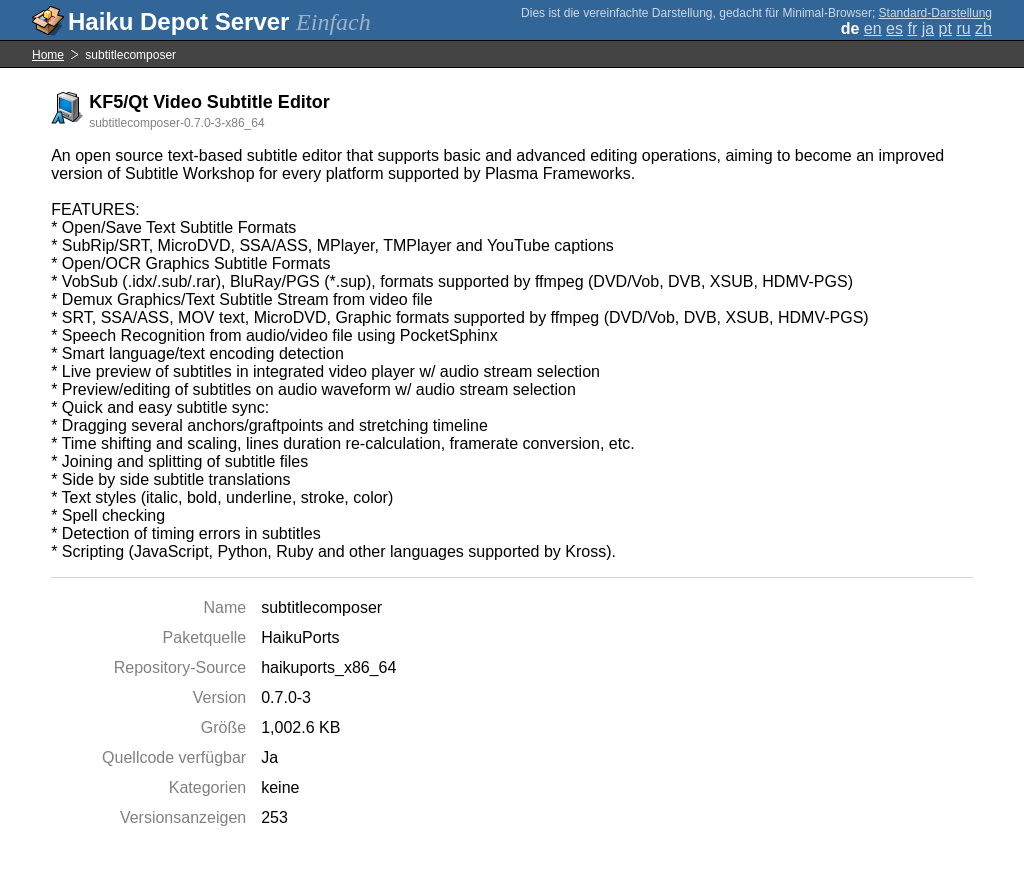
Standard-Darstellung (935, 13)
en (873, 28)
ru (963, 28)
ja (928, 28)
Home (48, 55)
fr (912, 28)
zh (983, 28)
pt (945, 28)
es (894, 28)
